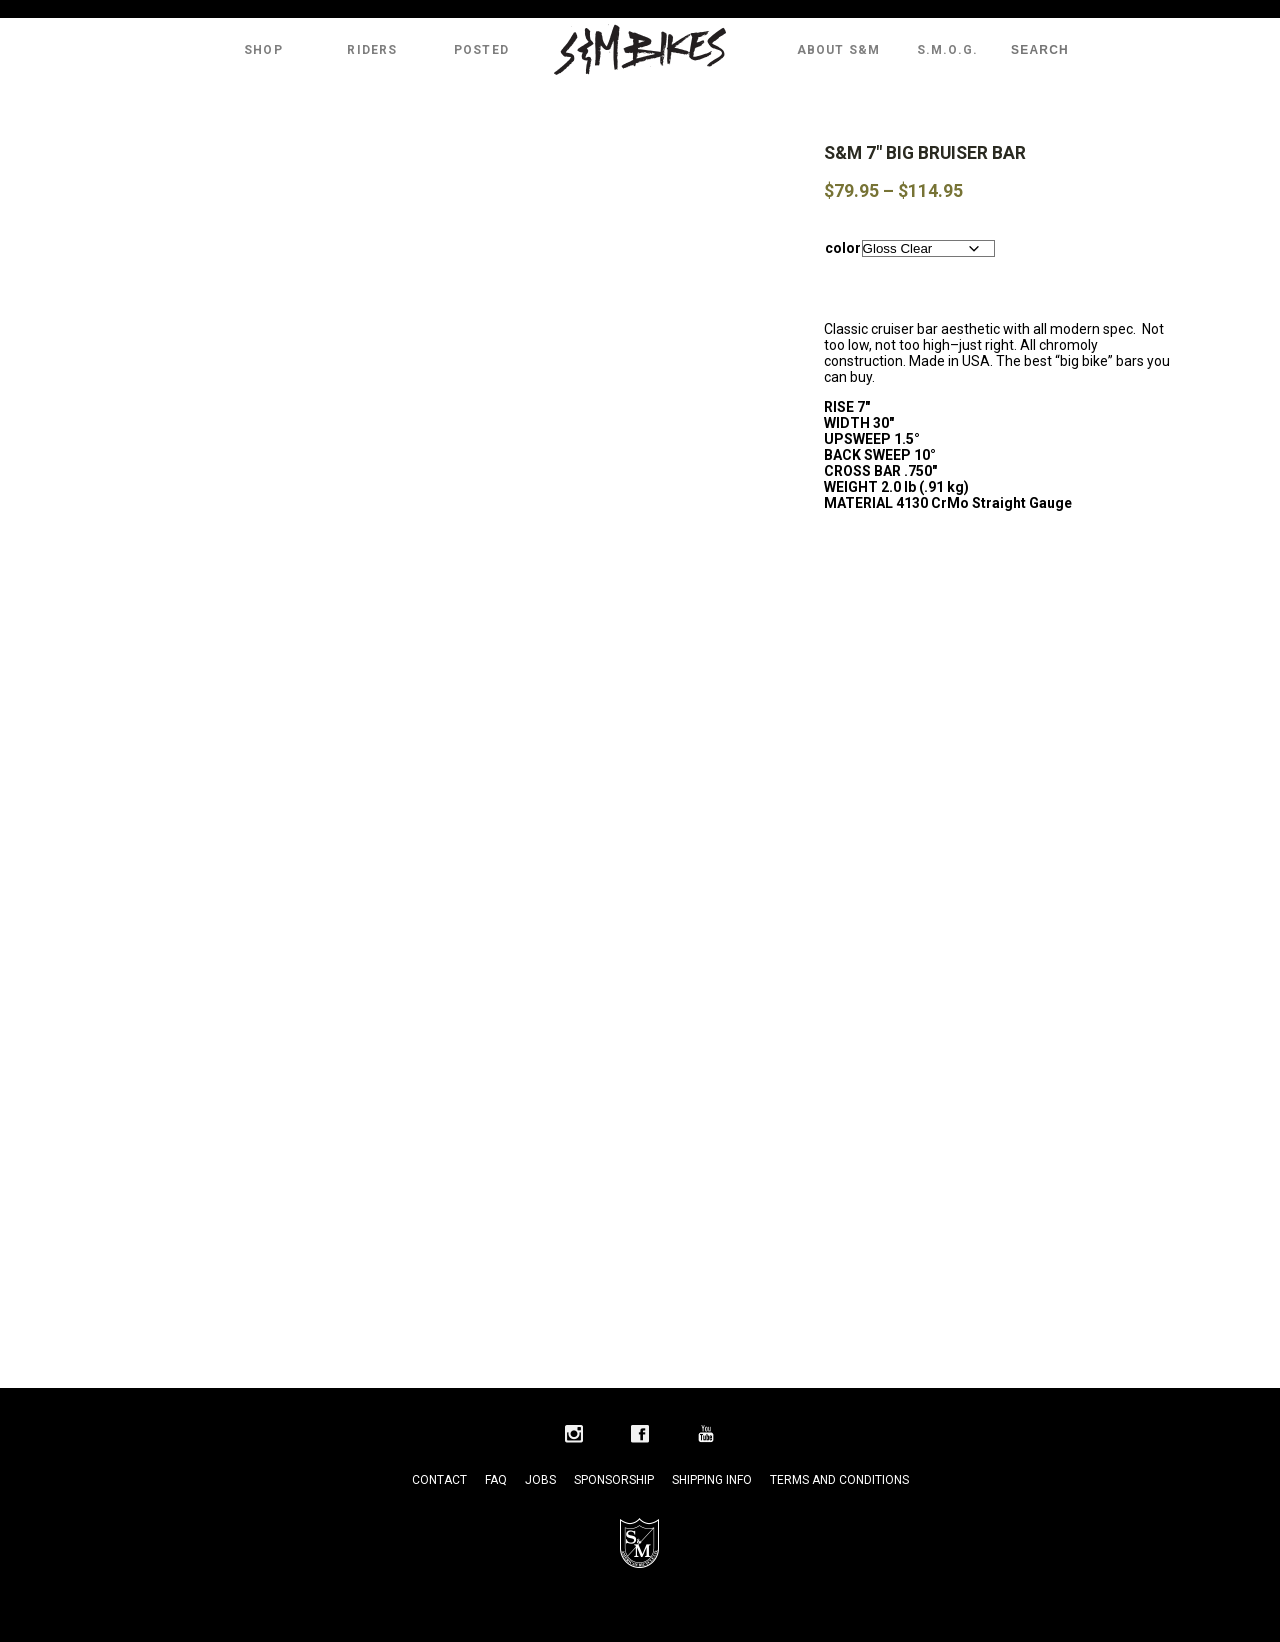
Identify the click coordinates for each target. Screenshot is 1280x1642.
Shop (263, 50)
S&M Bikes (640, 50)
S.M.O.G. (948, 50)
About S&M (839, 50)
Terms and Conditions (839, 1480)
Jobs (540, 1480)
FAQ (496, 1480)
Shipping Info (712, 1480)
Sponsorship (614, 1480)
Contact (439, 1480)
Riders (372, 50)
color (843, 248)
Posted (481, 50)
